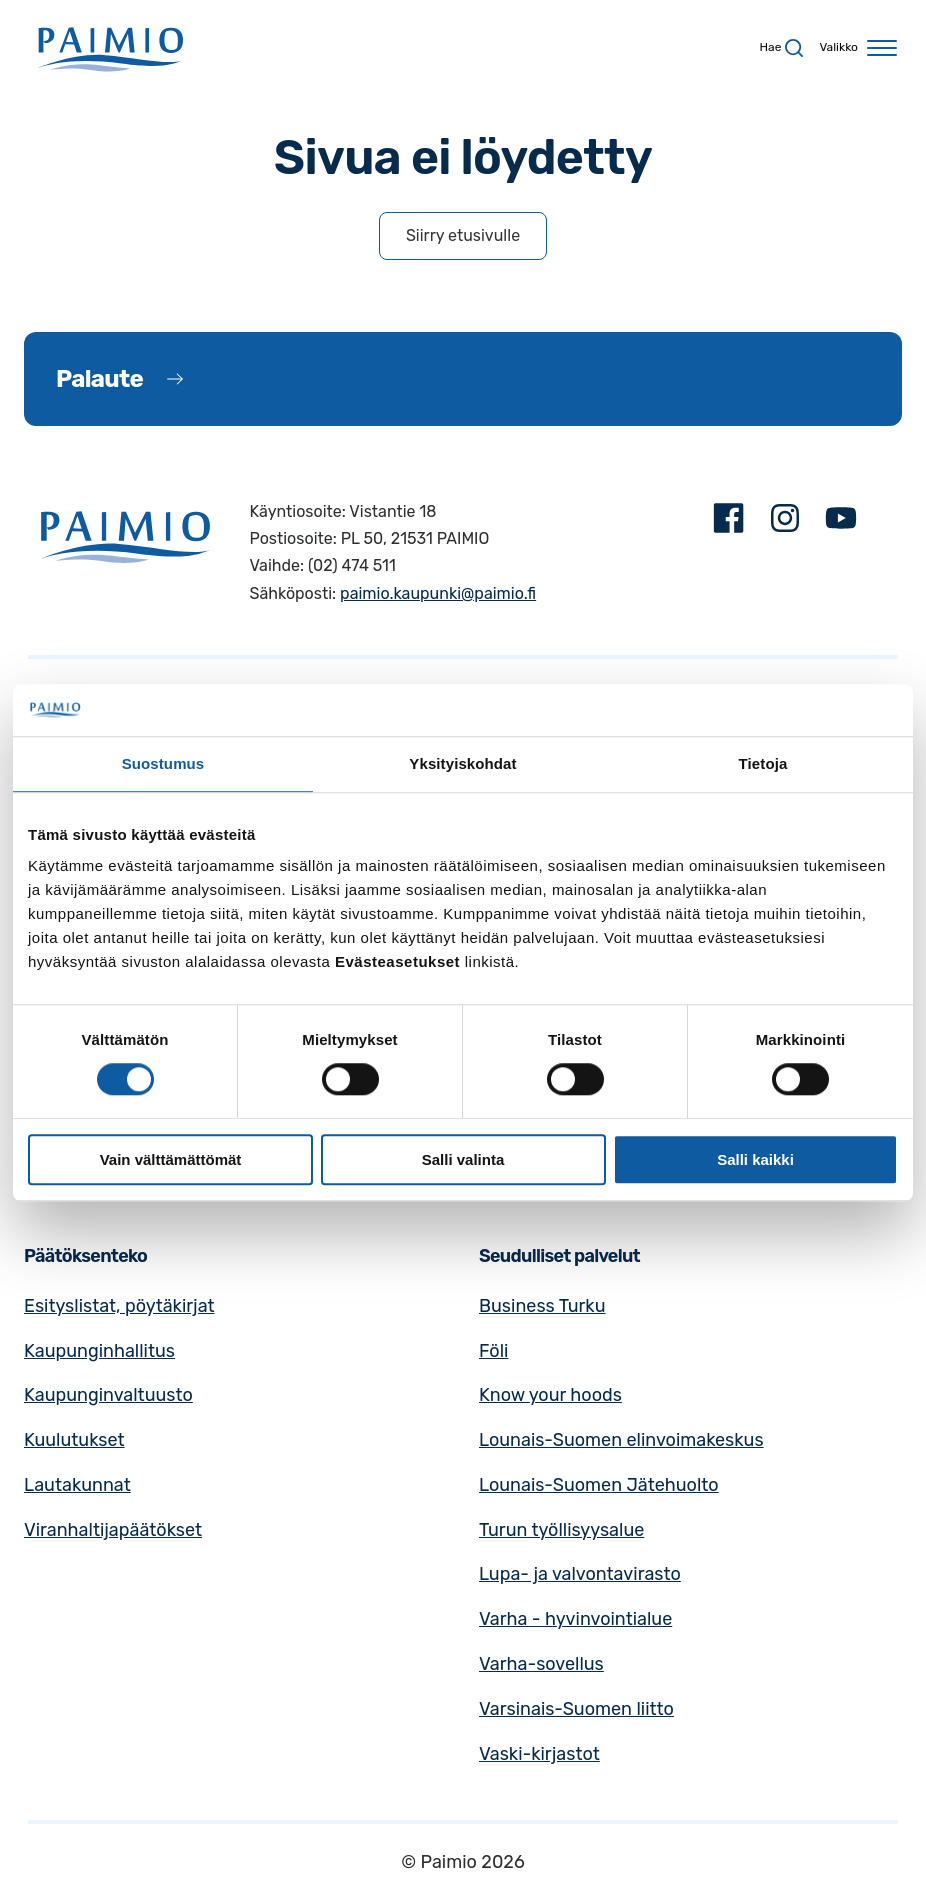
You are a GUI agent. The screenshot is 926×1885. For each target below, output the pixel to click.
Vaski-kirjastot (539, 1754)
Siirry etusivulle (463, 235)
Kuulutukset (74, 1440)
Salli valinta (463, 1159)
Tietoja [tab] (763, 763)
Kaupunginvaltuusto (108, 1395)
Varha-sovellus (541, 1664)
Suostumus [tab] (163, 763)
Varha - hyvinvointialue (575, 1619)
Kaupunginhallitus (99, 1351)
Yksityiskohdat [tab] (462, 763)
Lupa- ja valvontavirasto (580, 1574)
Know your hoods (550, 1395)
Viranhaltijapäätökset (113, 1530)
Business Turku (542, 1306)
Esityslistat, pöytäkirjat (119, 1306)
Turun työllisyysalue (561, 1530)
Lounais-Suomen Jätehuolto (599, 1485)
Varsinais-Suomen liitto (576, 1709)
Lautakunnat (77, 1485)
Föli (493, 1351)
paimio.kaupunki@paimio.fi (438, 593)
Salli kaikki (755, 1159)
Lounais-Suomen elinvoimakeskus (621, 1440)
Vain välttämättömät (171, 1159)
